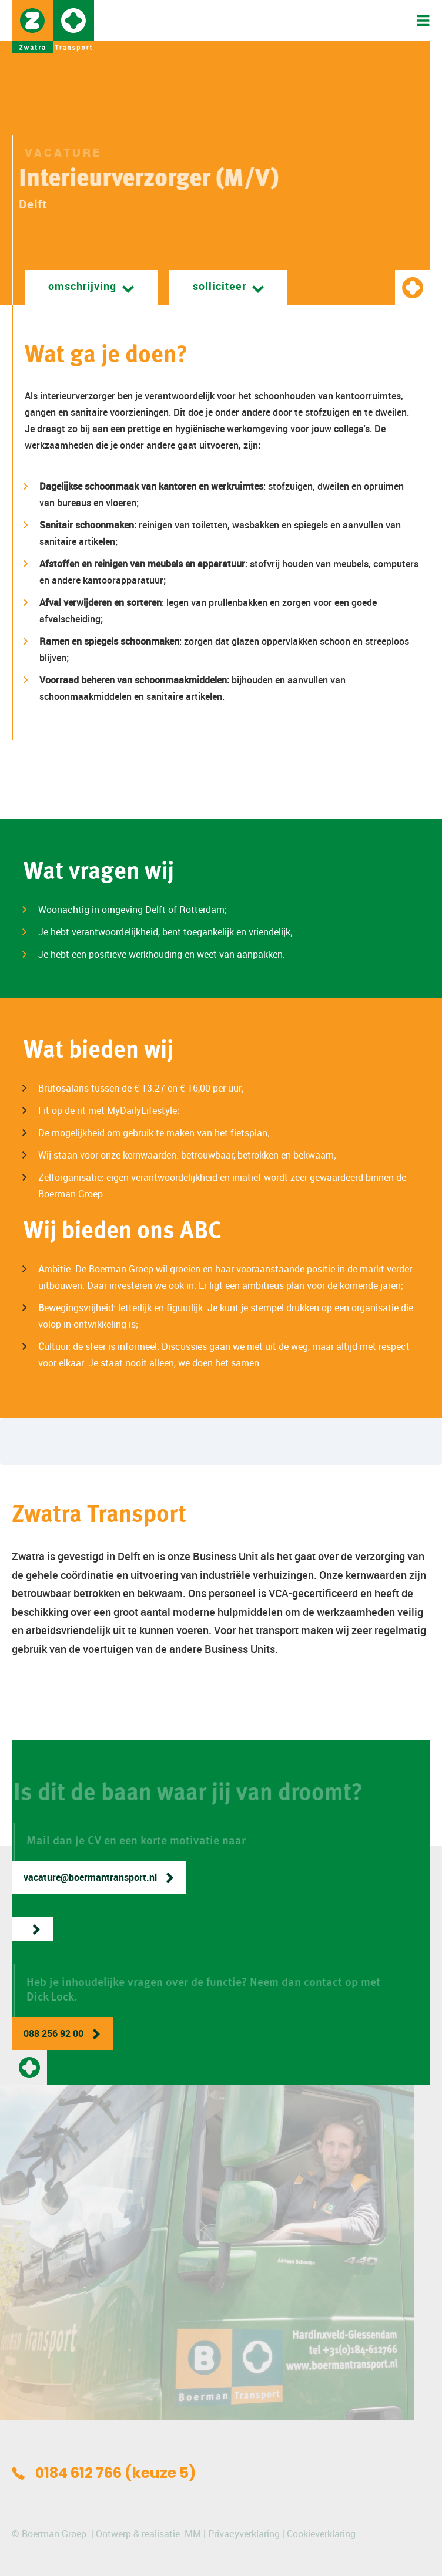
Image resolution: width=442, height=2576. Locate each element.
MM (193, 2533)
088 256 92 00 (53, 2033)
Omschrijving (82, 286)
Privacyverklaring (244, 2533)
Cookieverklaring (321, 2533)
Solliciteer (219, 286)
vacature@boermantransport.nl (90, 1877)
